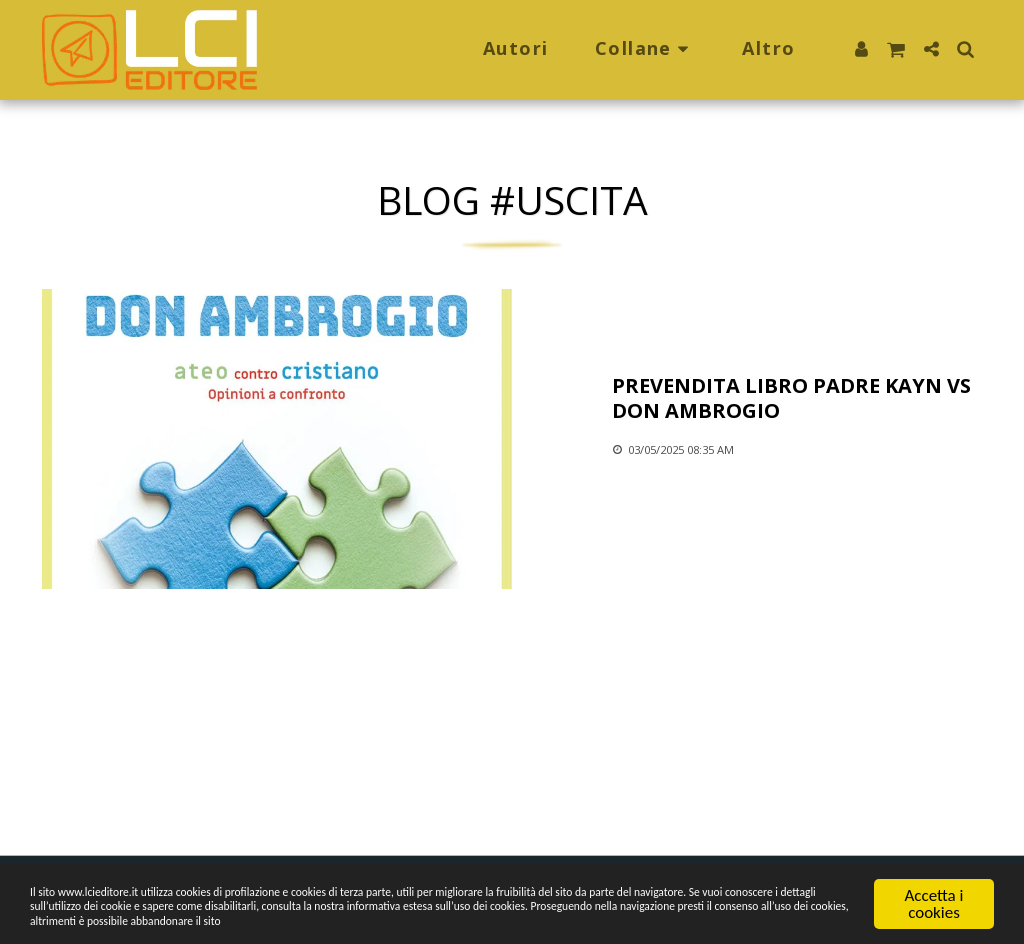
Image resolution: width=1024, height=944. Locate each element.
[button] (646, 50)
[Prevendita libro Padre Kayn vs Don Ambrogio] (797, 398)
